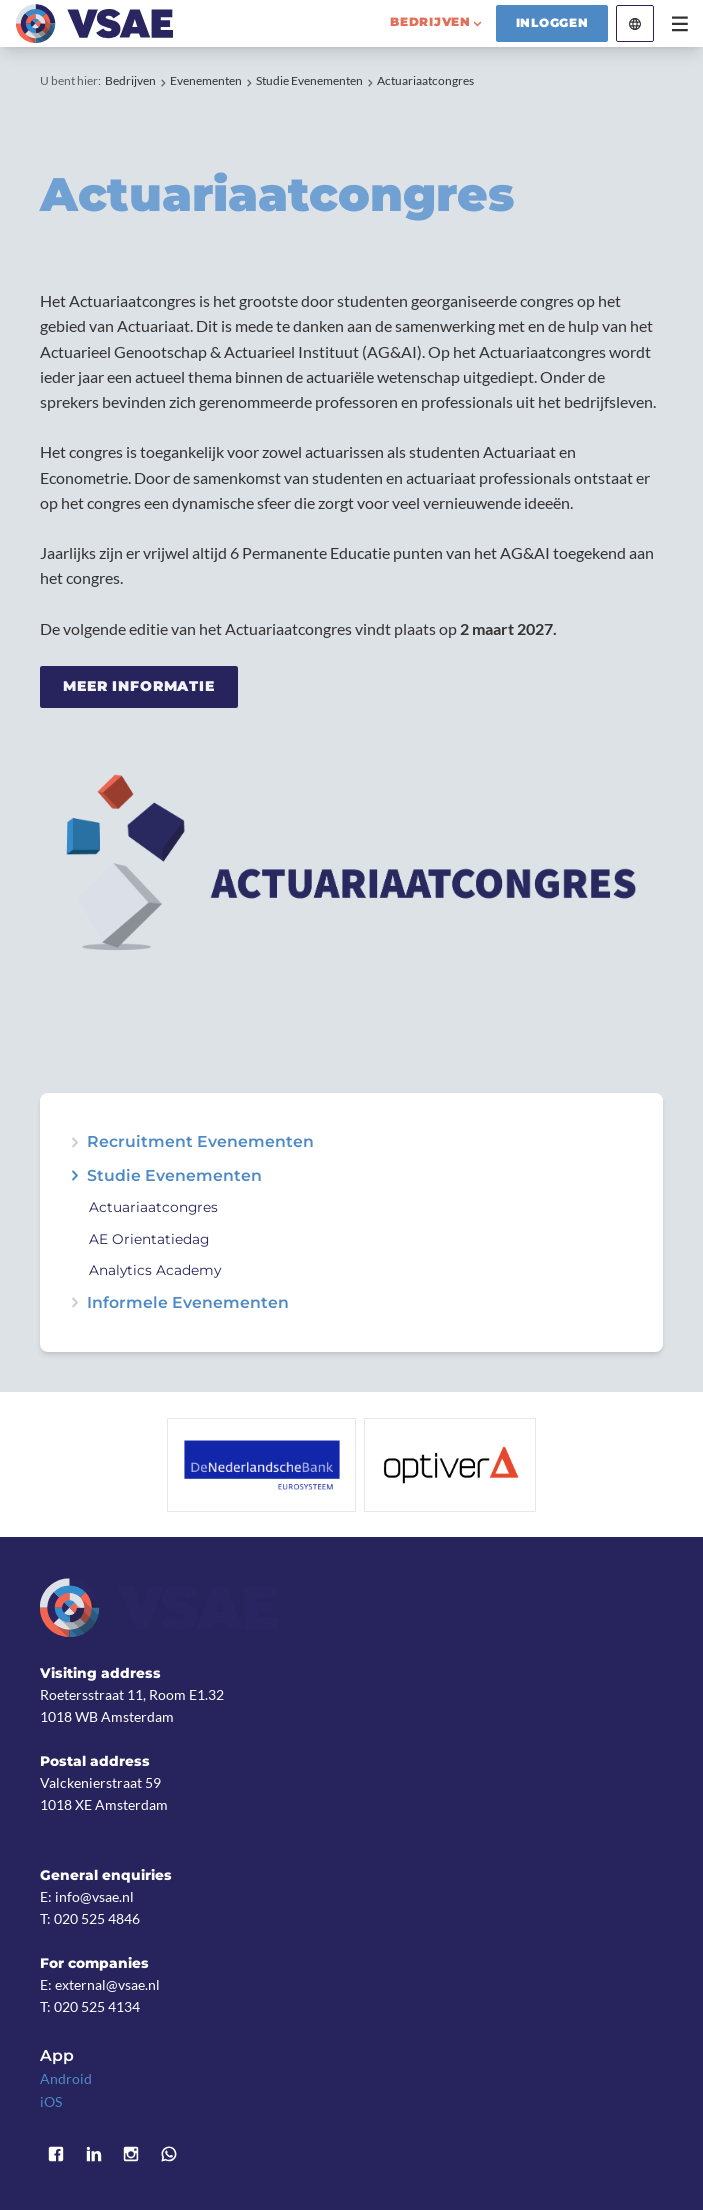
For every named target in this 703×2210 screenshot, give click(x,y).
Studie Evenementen (309, 80)
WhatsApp (169, 2154)
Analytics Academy (155, 1270)
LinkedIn (94, 2154)
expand (75, 1142)
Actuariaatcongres (425, 80)
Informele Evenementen (188, 1303)
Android (66, 2078)
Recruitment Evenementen (200, 1142)
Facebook (56, 2154)
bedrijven (430, 22)
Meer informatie (139, 686)
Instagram (132, 2154)
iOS (51, 2101)
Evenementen (206, 80)
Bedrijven (130, 80)
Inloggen (552, 23)
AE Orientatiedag (149, 1239)
